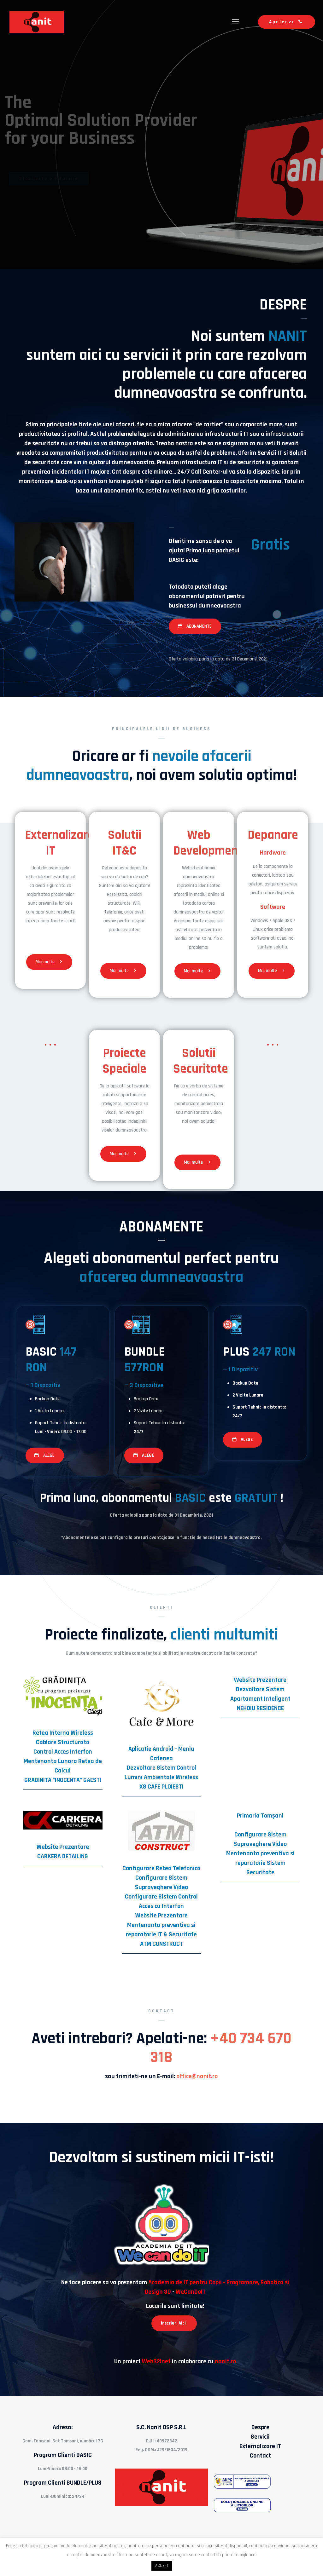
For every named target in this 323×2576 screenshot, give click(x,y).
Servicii (260, 2437)
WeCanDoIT (191, 2292)
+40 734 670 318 (220, 2047)
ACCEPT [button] (161, 2565)
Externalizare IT (260, 2446)
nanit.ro (225, 2361)
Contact (260, 2456)
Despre (260, 2427)
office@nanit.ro (197, 2076)
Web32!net (156, 2361)
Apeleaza (286, 22)
